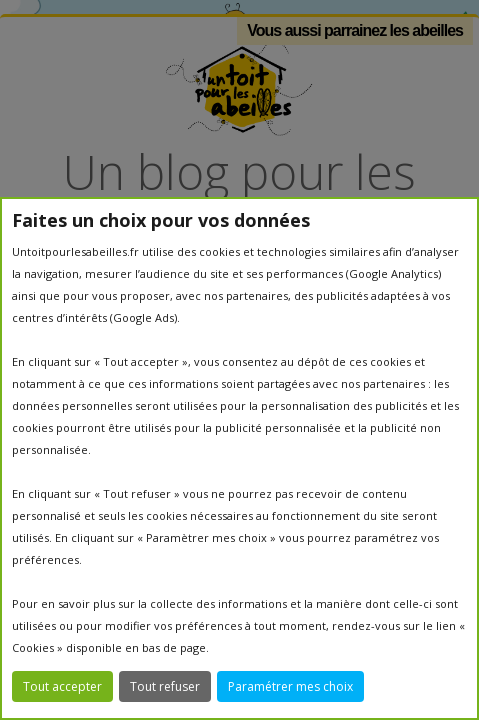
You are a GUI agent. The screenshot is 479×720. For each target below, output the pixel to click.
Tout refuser (165, 686)
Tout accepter (62, 686)
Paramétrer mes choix (290, 686)
